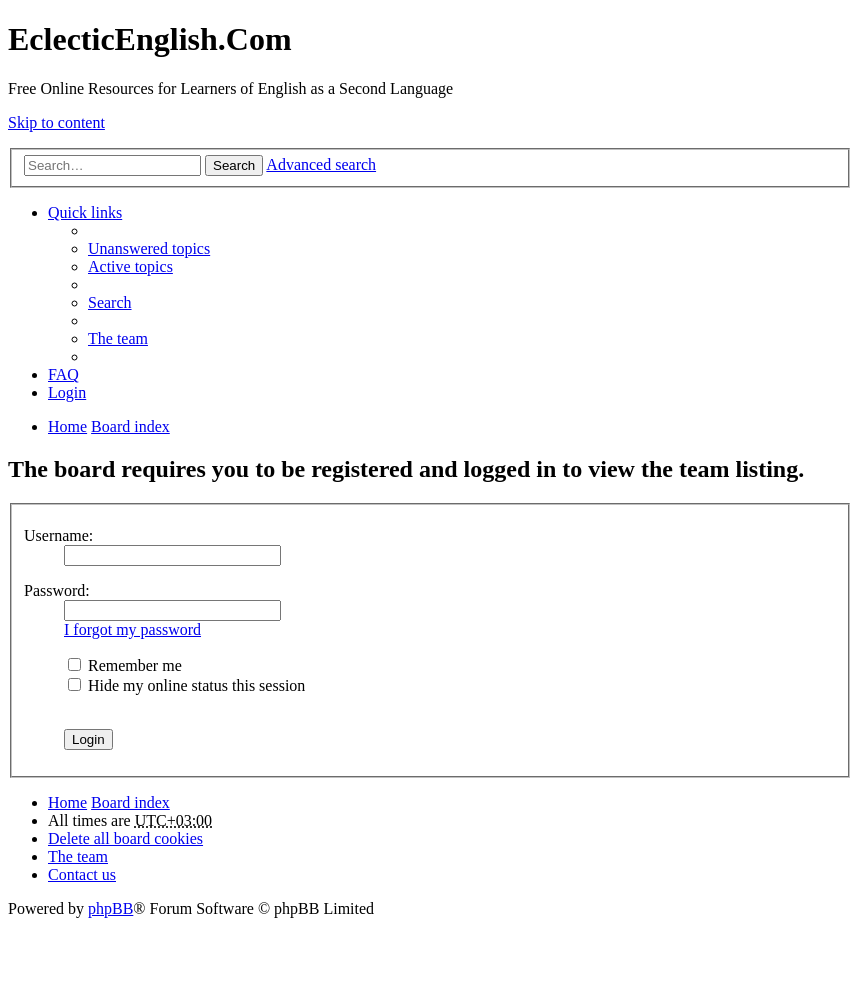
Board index (130, 802)
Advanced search (321, 164)
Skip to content (56, 122)
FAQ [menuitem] (63, 374)
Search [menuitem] (110, 302)
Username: (58, 535)
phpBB (110, 908)
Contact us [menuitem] (82, 874)
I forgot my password (132, 629)
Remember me (125, 665)
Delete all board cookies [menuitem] (125, 838)
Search (234, 165)
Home (67, 802)
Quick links (85, 212)
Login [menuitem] (67, 392)
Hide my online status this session (186, 685)
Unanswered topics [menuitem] (149, 248)
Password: (57, 590)
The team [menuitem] (118, 338)
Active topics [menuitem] (130, 266)
